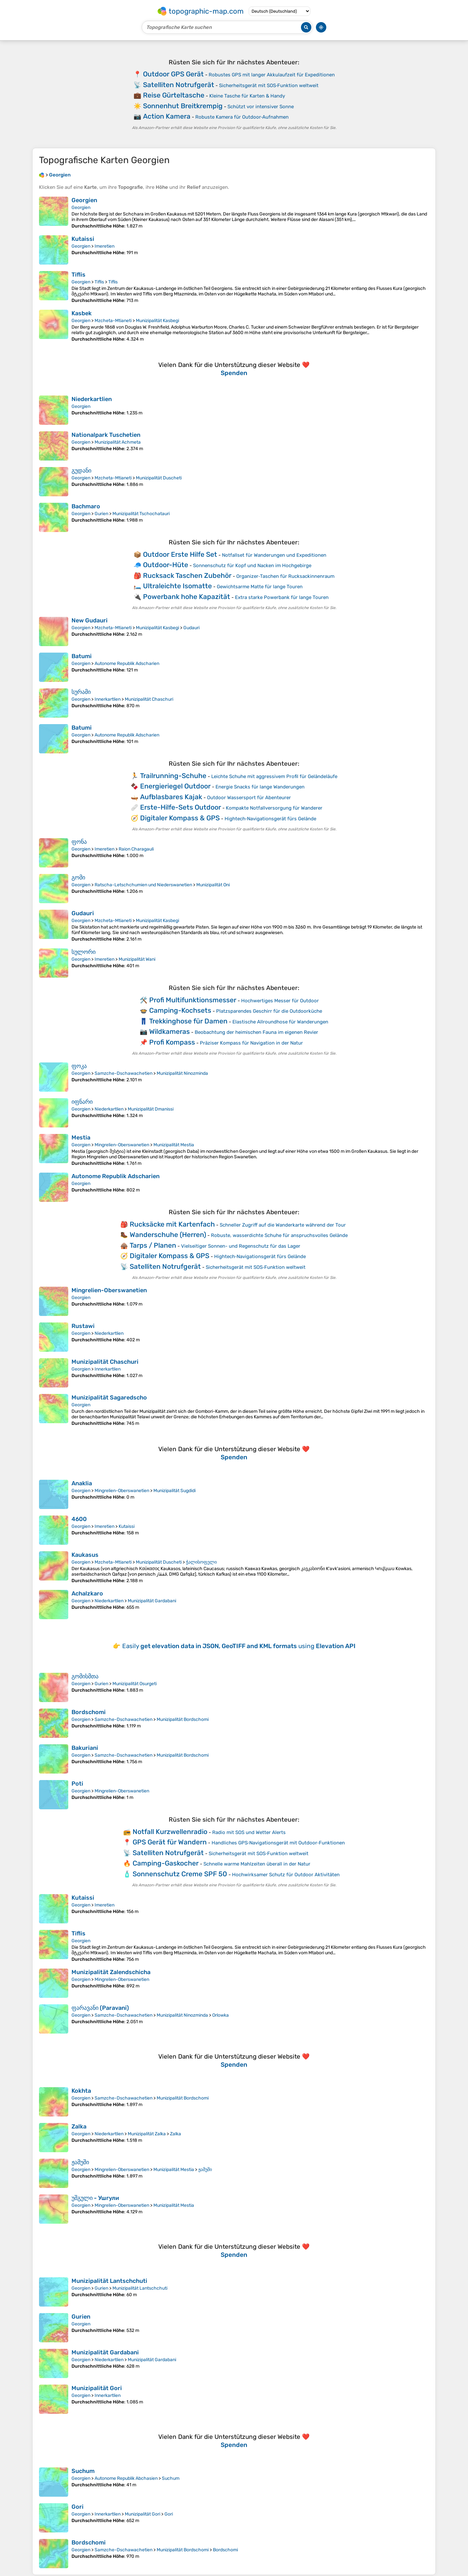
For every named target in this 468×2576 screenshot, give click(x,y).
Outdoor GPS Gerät (173, 74)
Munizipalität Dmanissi (151, 1109)
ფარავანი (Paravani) (100, 2007)
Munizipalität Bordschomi (183, 1719)
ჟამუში (80, 2162)
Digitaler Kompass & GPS (180, 818)
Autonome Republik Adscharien (127, 663)
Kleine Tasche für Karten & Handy (247, 96)
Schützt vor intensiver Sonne (261, 107)
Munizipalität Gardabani (152, 1601)
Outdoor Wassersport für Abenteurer (249, 797)
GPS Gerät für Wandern (170, 1842)
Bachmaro (86, 506)
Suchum (83, 2471)
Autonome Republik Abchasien (126, 2478)
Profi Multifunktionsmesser (192, 1000)
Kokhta (81, 2090)
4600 (79, 1519)
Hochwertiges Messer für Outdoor (280, 1001)
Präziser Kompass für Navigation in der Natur (251, 1043)
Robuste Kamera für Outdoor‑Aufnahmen (242, 117)
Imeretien (104, 246)
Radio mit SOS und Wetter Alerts (249, 1832)
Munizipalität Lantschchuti (109, 2280)
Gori (78, 2506)
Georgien (84, 200)
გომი (78, 877)
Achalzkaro (87, 1593)
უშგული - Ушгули (95, 2198)
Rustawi (83, 1326)
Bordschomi (89, 1712)
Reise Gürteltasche (173, 95)
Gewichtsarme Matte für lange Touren (260, 587)
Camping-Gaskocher (166, 1863)
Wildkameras (169, 1031)
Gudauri (191, 628)
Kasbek (82, 313)
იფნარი (82, 1101)
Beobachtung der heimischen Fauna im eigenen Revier (256, 1032)
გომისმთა (85, 1676)
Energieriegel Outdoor (175, 786)
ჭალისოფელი (201, 1562)
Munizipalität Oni (213, 885)
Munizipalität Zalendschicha (111, 1972)
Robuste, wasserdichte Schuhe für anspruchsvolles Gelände (279, 1235)
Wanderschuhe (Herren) (168, 1234)
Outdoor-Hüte (165, 565)
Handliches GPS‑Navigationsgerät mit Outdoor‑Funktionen (278, 1843)
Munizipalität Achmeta (118, 442)
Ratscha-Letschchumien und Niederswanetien (143, 885)
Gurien (101, 513)
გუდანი (81, 470)
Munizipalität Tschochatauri (141, 513)
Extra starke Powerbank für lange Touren (282, 597)
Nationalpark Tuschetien (106, 434)
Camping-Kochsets (180, 1010)
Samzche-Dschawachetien (123, 1073)
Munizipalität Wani (137, 959)
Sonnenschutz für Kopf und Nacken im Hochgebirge (252, 565)
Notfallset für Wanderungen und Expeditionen (274, 555)
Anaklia (82, 1483)
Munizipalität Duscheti (159, 478)
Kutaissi (83, 238)
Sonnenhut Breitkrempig (183, 106)
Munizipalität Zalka (147, 2134)
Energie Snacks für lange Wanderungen (260, 787)
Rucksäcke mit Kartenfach (172, 1224)
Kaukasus (85, 1554)
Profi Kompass (172, 1042)
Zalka (79, 2126)
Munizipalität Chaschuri (149, 699)
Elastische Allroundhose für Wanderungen (280, 1022)
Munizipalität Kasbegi (157, 320)
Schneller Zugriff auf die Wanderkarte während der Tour (283, 1225)
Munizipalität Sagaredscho (109, 1397)
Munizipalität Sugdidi (174, 1490)
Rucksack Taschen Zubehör (187, 575)
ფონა (79, 841)
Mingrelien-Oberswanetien (122, 1145)
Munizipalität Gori (97, 2388)
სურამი (81, 692)
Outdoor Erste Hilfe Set (180, 554)
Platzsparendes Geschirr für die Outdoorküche (269, 1011)
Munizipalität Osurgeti (134, 1683)
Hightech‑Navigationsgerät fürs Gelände (270, 819)
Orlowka (220, 2015)
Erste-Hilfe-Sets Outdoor (180, 807)
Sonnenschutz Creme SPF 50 (180, 1874)
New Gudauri (90, 620)
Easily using (239, 1646)
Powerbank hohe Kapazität (186, 596)
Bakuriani (85, 1747)
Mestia (81, 1137)
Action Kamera (166, 116)
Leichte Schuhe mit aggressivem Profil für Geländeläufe (274, 776)
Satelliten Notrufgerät (178, 85)
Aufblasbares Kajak (171, 797)
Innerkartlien (108, 699)
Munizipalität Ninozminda (182, 1073)
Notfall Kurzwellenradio (170, 1832)
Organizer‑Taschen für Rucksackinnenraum (285, 576)
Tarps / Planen (153, 1245)
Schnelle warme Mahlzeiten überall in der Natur (256, 1864)
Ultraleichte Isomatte (177, 586)
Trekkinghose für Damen (188, 1021)
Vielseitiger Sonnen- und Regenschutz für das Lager (240, 1246)
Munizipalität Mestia (173, 1145)
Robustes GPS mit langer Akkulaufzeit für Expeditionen (272, 75)
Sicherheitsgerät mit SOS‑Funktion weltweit (269, 85)
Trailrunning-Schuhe (173, 776)
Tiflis (78, 274)
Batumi (82, 656)
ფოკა (79, 1066)
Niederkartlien (92, 399)
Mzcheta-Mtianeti (113, 320)
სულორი (84, 952)
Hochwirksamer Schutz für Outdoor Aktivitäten (286, 1875)
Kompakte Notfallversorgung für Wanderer (274, 808)
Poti (77, 1783)
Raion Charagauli (136, 849)
